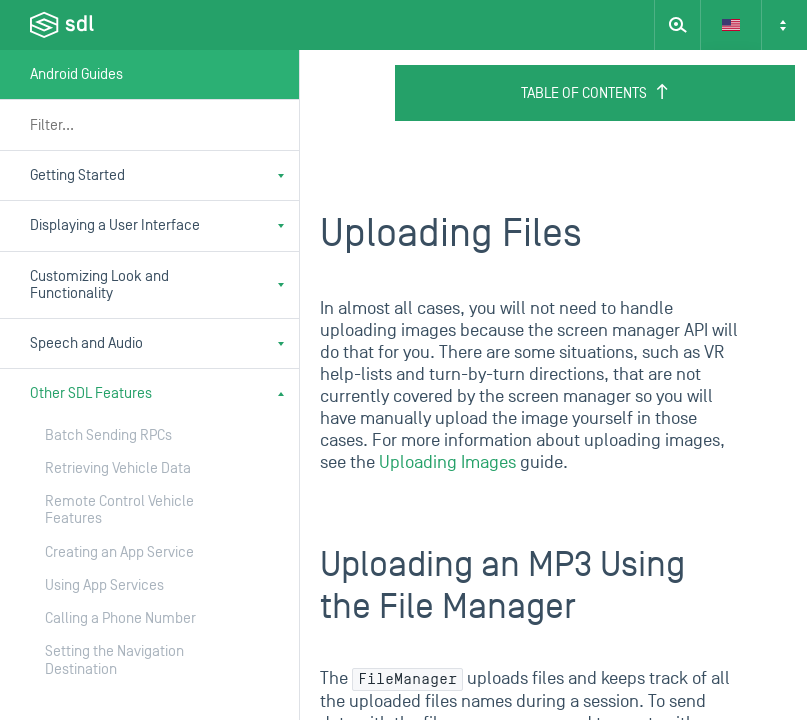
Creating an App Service (119, 552)
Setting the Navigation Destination (114, 660)
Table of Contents (595, 93)
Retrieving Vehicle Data (118, 468)
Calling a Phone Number (120, 618)
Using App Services (104, 585)
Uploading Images (447, 462)
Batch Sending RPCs (108, 435)
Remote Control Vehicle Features (119, 510)
